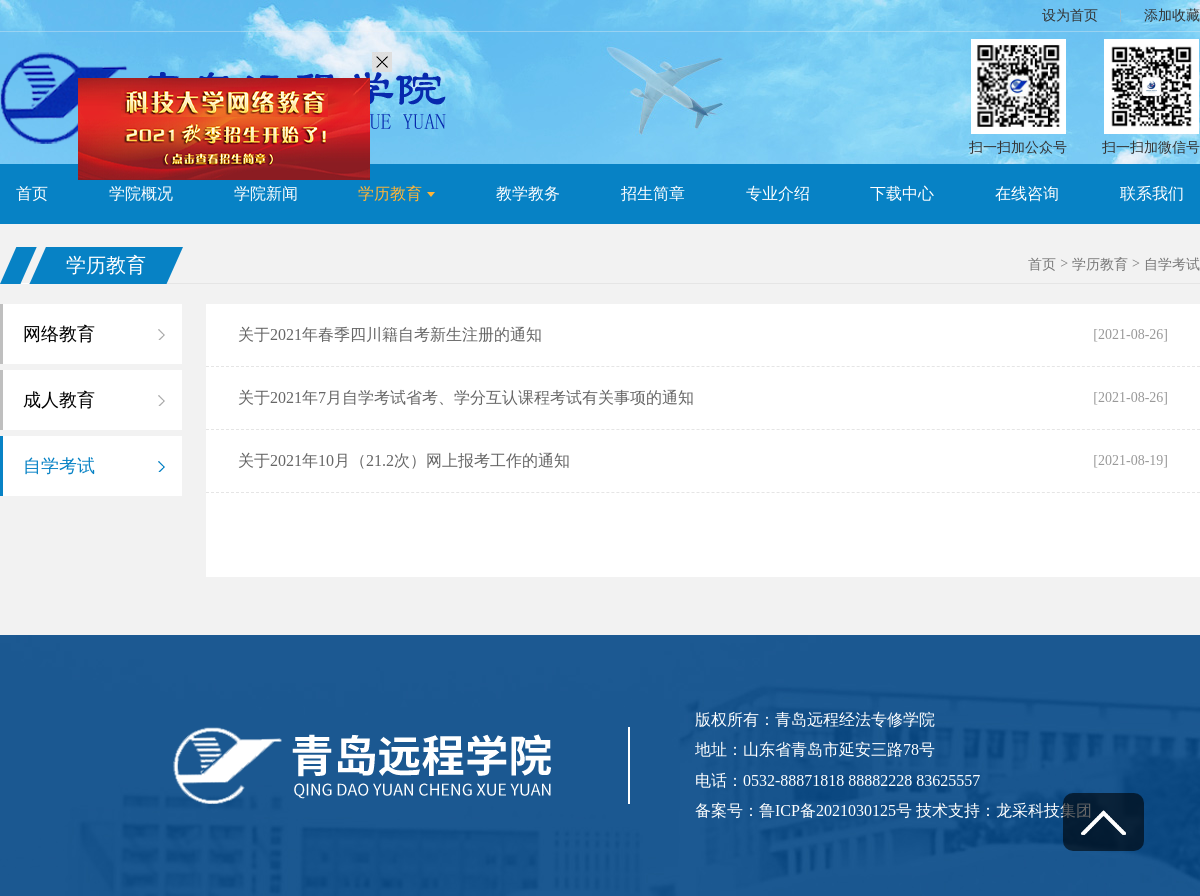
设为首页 (1070, 15)
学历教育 (1100, 264)
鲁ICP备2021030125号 (837, 810)
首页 (1042, 264)
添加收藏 (1172, 15)
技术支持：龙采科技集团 (1004, 810)
